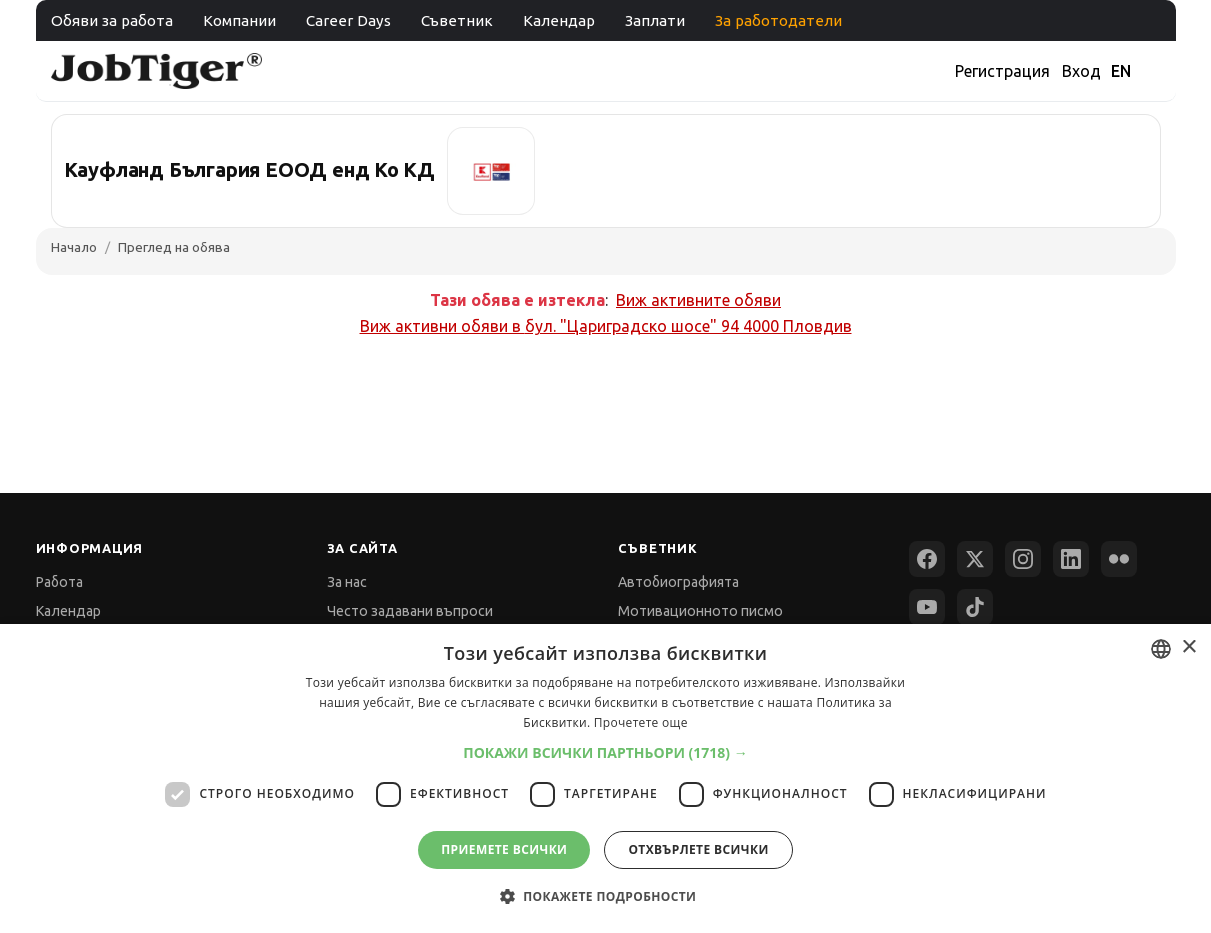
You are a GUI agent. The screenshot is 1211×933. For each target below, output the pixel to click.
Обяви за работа (112, 20)
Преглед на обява (174, 247)
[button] (605, 752)
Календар (559, 20)
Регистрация (1002, 71)
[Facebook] (927, 559)
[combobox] (1161, 649)
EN (1121, 71)
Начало (74, 247)
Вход (1081, 71)
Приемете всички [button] (504, 849)
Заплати (655, 20)
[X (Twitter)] (975, 559)
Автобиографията (678, 582)
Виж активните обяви (698, 300)
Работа (59, 582)
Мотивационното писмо (700, 611)
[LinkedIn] (1071, 559)
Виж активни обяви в (606, 326)
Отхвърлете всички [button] (698, 849)
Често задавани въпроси (410, 611)
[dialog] (605, 778)
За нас (347, 582)
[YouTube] (927, 607)
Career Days (348, 20)
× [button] (1188, 647)
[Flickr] (1119, 559)
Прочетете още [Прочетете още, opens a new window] (641, 722)
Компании (239, 20)
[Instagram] (1023, 559)
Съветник (457, 20)
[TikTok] (975, 607)
